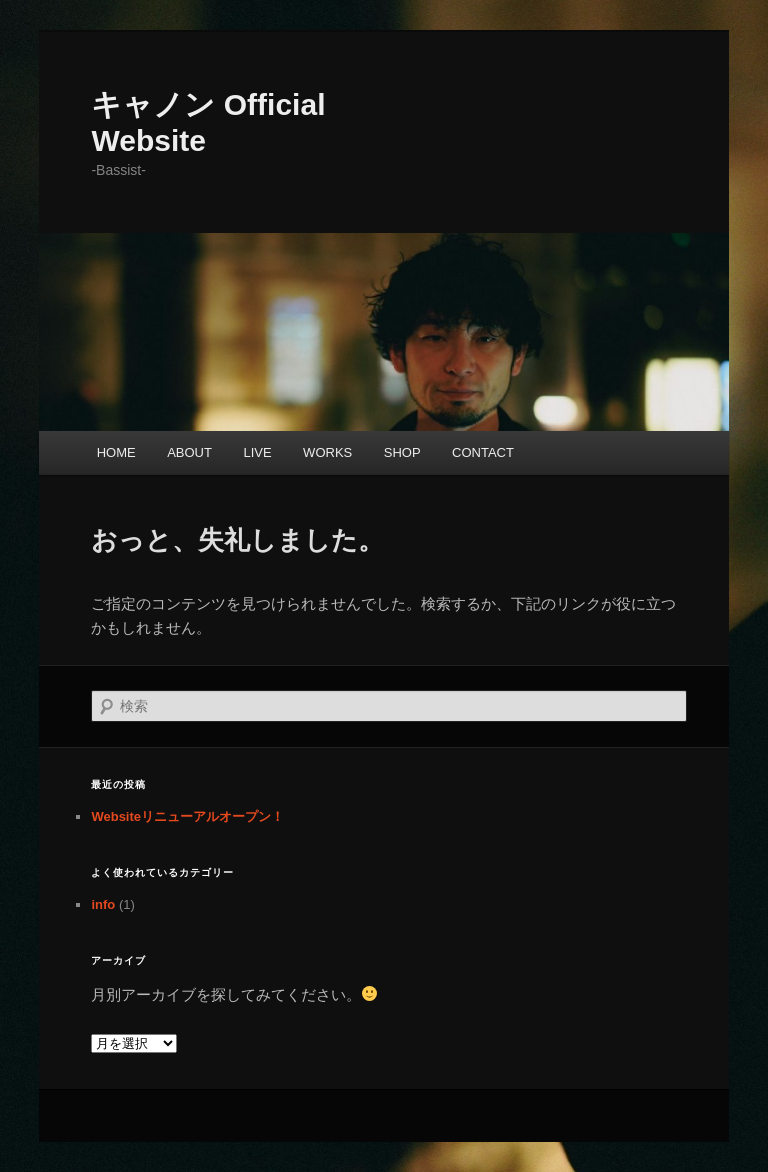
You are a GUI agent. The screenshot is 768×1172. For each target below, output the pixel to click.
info (103, 904)
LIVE (257, 452)
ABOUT (189, 452)
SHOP (402, 452)
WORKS (327, 452)
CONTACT (483, 452)
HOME (116, 452)
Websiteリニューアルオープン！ (187, 816)
